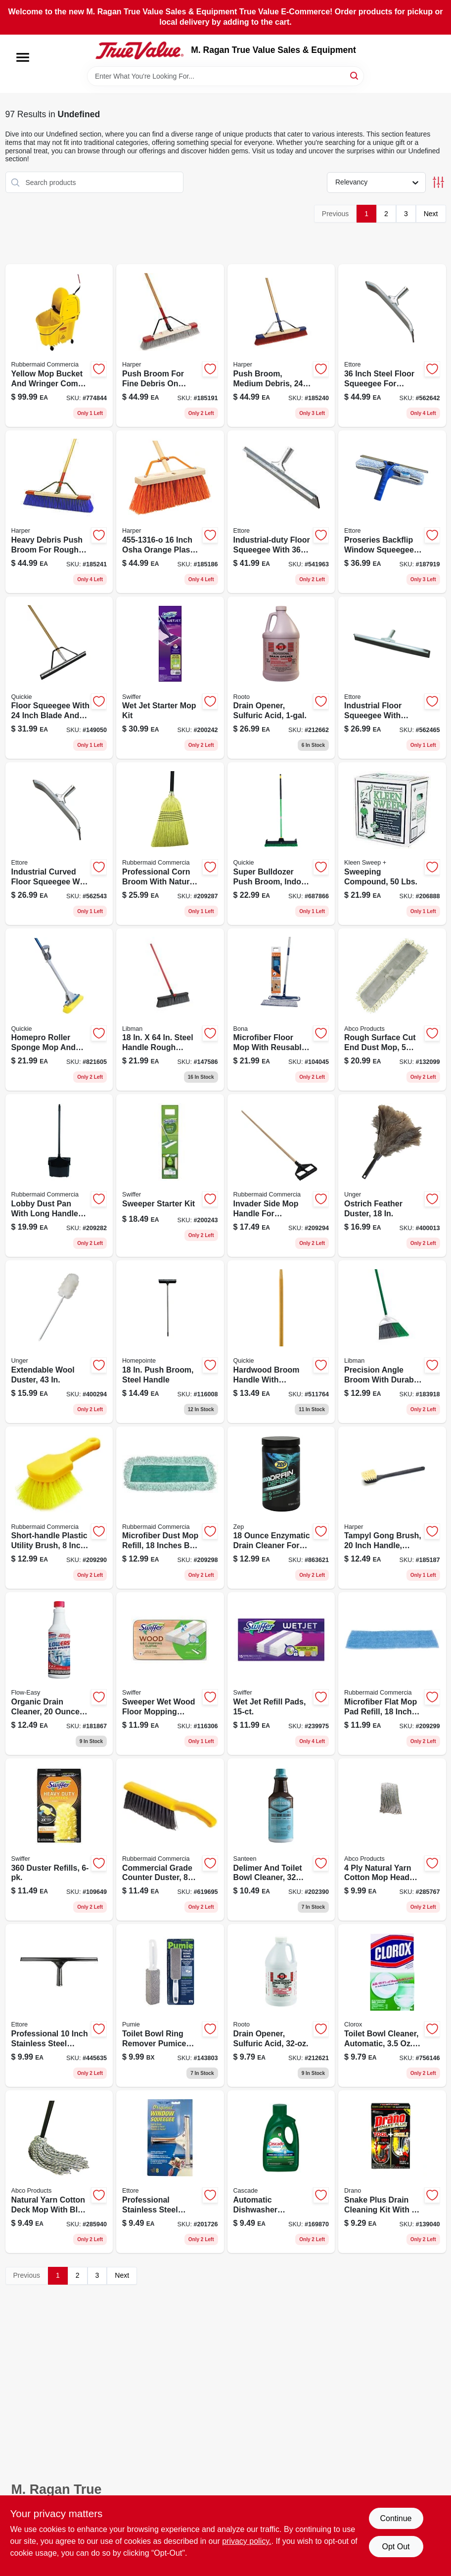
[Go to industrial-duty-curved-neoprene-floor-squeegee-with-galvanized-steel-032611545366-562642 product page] (392, 345)
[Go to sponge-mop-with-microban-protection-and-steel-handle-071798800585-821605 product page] (59, 1009)
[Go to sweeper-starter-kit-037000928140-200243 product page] (170, 1175)
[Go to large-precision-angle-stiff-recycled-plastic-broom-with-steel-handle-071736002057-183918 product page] (392, 1341)
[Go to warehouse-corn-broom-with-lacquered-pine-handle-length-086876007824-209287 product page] (170, 843)
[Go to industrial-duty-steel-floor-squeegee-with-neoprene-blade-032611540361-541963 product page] (281, 511)
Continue (395, 2518)
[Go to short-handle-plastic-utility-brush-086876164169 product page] (59, 1507)
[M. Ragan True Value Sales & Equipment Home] (139, 50)
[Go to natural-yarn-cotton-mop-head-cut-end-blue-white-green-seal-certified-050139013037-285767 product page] (392, 1839)
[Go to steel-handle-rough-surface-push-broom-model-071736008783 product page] (170, 1009)
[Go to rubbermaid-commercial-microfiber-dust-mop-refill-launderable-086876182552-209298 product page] (170, 1507)
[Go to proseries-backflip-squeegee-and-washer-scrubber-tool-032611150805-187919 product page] (392, 511)
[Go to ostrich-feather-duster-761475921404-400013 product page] (392, 1175)
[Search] (355, 75)
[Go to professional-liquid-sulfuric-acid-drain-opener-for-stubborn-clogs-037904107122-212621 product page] (281, 2005)
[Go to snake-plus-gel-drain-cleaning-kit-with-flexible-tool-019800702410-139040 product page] (392, 2171)
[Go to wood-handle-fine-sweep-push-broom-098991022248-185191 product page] (170, 345)
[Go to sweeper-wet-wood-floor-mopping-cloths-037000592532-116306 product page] (170, 1673)
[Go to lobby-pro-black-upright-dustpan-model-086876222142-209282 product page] (59, 1175)
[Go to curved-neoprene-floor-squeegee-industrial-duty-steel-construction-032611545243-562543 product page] (59, 843)
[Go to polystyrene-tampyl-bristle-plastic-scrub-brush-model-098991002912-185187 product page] (392, 1507)
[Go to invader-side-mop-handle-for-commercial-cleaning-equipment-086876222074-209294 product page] (281, 1175)
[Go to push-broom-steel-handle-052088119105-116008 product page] (170, 1341)
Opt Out (395, 2546)
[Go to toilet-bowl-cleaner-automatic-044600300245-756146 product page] (392, 2005)
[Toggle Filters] (438, 182)
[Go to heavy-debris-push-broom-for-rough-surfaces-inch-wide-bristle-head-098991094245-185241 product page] (59, 511)
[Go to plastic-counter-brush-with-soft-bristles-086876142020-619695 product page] (170, 1839)
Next (431, 214)
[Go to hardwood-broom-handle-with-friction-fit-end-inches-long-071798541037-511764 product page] (281, 1341)
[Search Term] (225, 76)
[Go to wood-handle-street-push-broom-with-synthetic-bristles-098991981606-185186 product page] (170, 511)
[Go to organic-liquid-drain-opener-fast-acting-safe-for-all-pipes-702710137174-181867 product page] (59, 1673)
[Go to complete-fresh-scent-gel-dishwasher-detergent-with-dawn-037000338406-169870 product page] (281, 2171)
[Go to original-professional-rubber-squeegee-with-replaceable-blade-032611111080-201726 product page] (170, 2171)
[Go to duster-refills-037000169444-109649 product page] (59, 1839)
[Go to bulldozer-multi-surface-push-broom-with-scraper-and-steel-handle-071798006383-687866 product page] (281, 843)
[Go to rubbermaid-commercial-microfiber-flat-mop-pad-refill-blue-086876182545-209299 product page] (392, 1673)
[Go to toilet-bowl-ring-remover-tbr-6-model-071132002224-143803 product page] (170, 2005)
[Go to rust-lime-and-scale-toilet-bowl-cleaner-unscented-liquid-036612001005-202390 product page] (281, 1839)
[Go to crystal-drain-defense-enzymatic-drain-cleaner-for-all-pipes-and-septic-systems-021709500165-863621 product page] (281, 1507)
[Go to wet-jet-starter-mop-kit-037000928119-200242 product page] (170, 678)
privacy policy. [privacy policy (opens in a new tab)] (246, 2541)
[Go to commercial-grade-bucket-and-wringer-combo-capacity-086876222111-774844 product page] (59, 345)
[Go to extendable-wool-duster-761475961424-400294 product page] (59, 1341)
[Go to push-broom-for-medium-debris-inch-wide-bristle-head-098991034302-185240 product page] (281, 345)
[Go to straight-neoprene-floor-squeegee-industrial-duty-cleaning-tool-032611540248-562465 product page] (392, 678)
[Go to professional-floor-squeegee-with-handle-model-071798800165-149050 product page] (59, 678)
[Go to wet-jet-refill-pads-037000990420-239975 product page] (281, 1673)
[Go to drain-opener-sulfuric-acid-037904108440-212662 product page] (281, 678)
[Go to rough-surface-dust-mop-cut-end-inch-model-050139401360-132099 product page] (392, 1009)
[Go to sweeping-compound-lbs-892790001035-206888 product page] (392, 843)
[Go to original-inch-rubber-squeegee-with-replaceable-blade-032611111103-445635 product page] (59, 2005)
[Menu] (22, 57)
